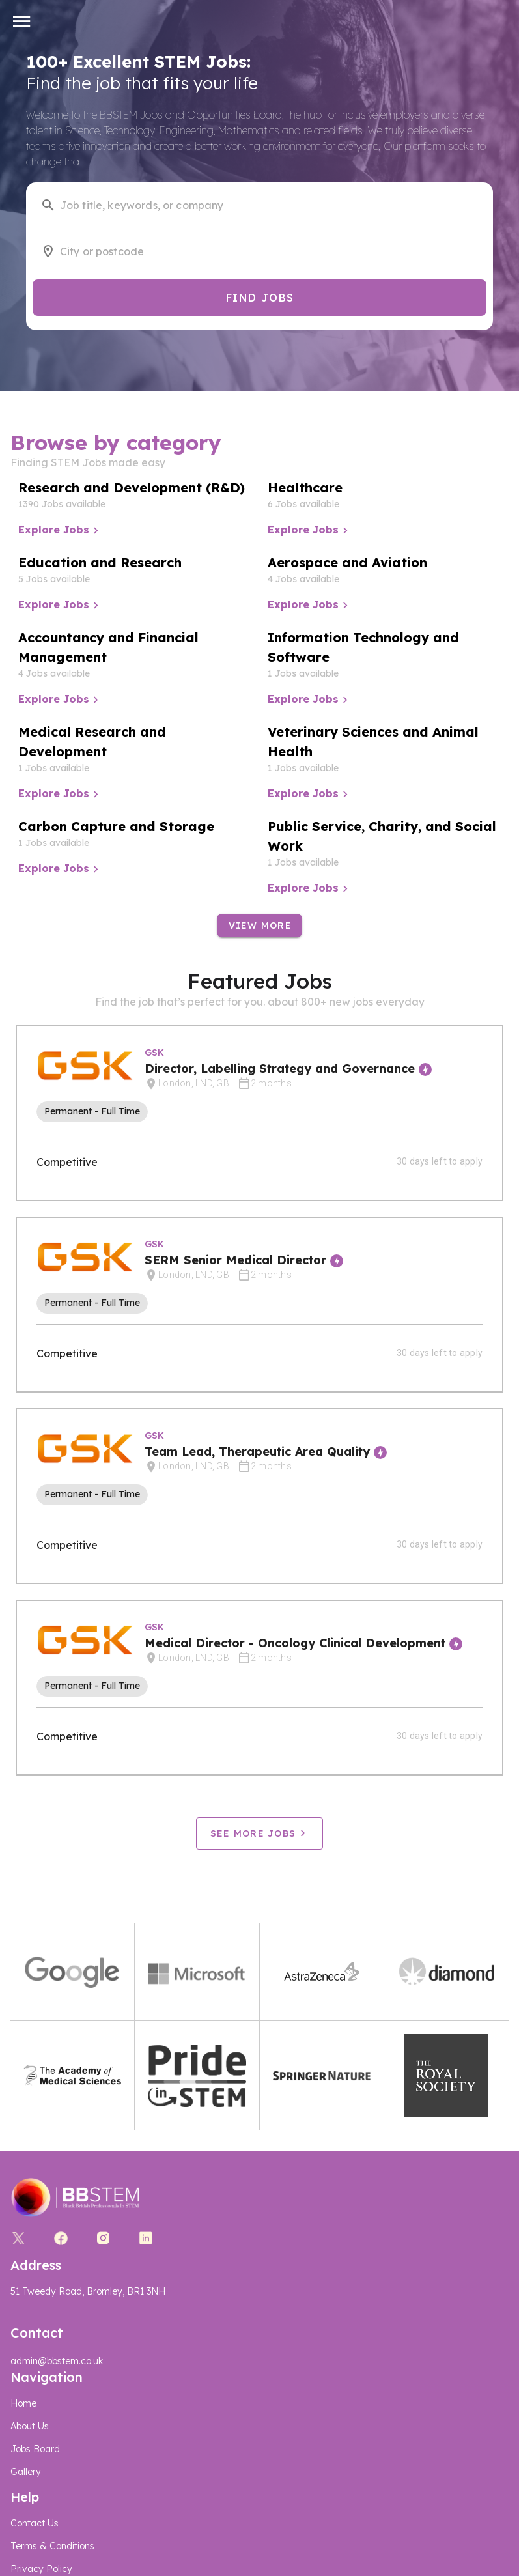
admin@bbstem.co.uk (56, 2361)
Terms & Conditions (52, 2546)
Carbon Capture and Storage (116, 826)
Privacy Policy (41, 2569)
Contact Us (34, 2523)
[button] (21, 21)
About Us (29, 2426)
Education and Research (100, 562)
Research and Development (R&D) (131, 487)
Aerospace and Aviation (347, 562)
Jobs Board (35, 2449)
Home (23, 2403)
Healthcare (305, 487)
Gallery (25, 2472)
